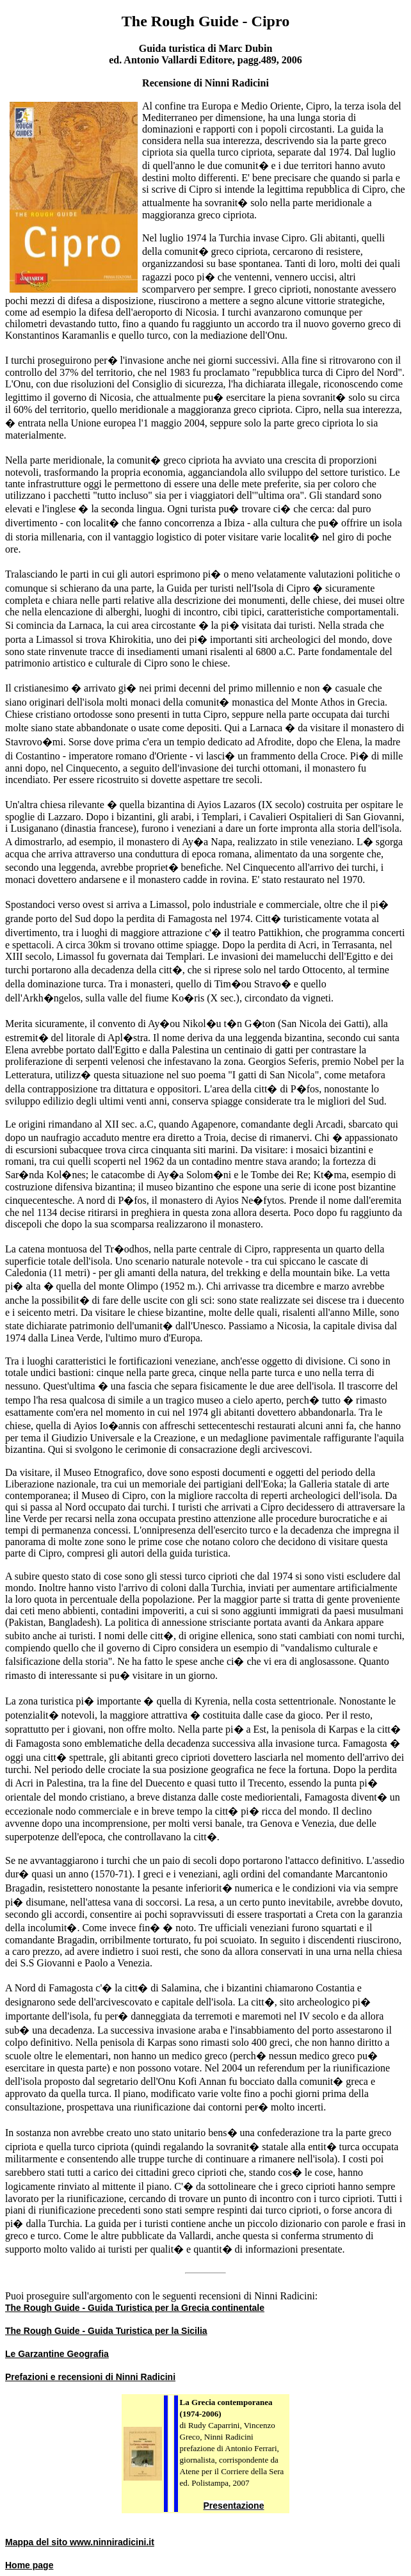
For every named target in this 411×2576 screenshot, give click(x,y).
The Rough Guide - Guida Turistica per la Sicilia (106, 2331)
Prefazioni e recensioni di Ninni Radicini (90, 2377)
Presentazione (234, 2505)
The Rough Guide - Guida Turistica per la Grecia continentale (134, 2308)
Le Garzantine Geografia (57, 2354)
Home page (29, 2565)
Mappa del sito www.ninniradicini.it (79, 2542)
